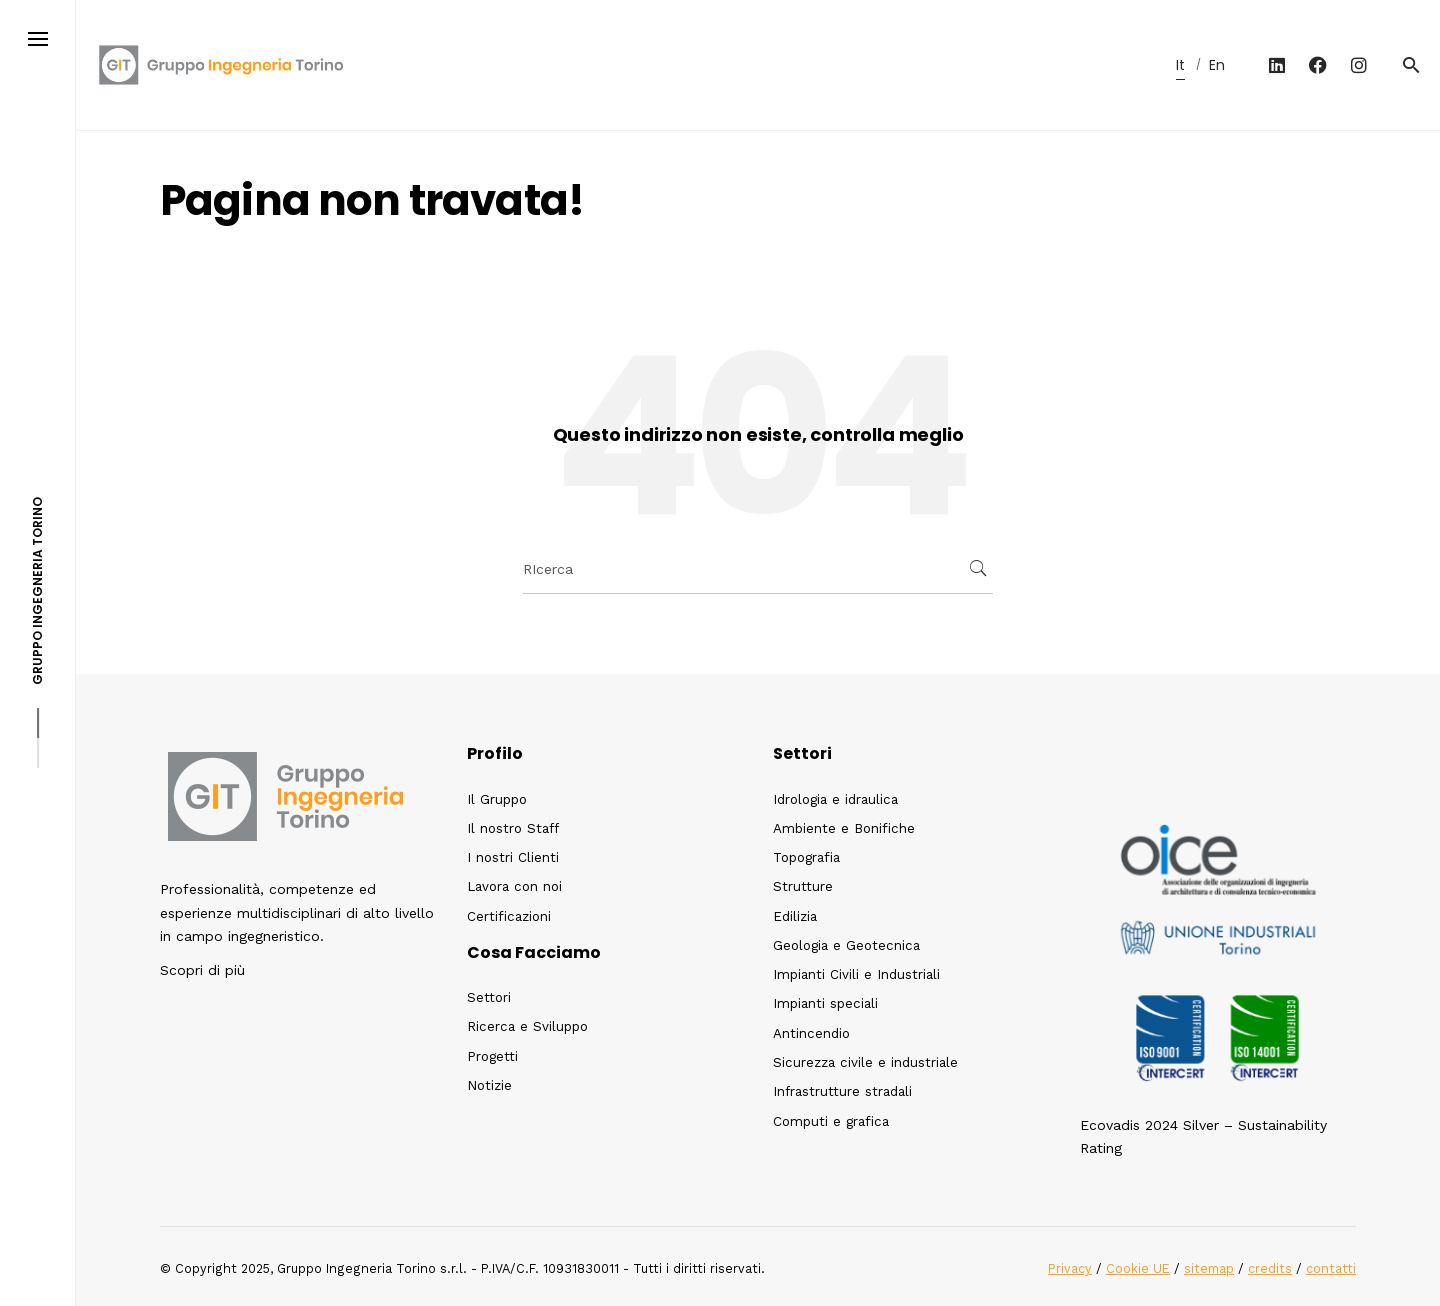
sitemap (1209, 1268)
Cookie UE (1138, 1268)
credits (1270, 1268)
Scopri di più (202, 970)
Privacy (1070, 1268)
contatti (1331, 1268)
